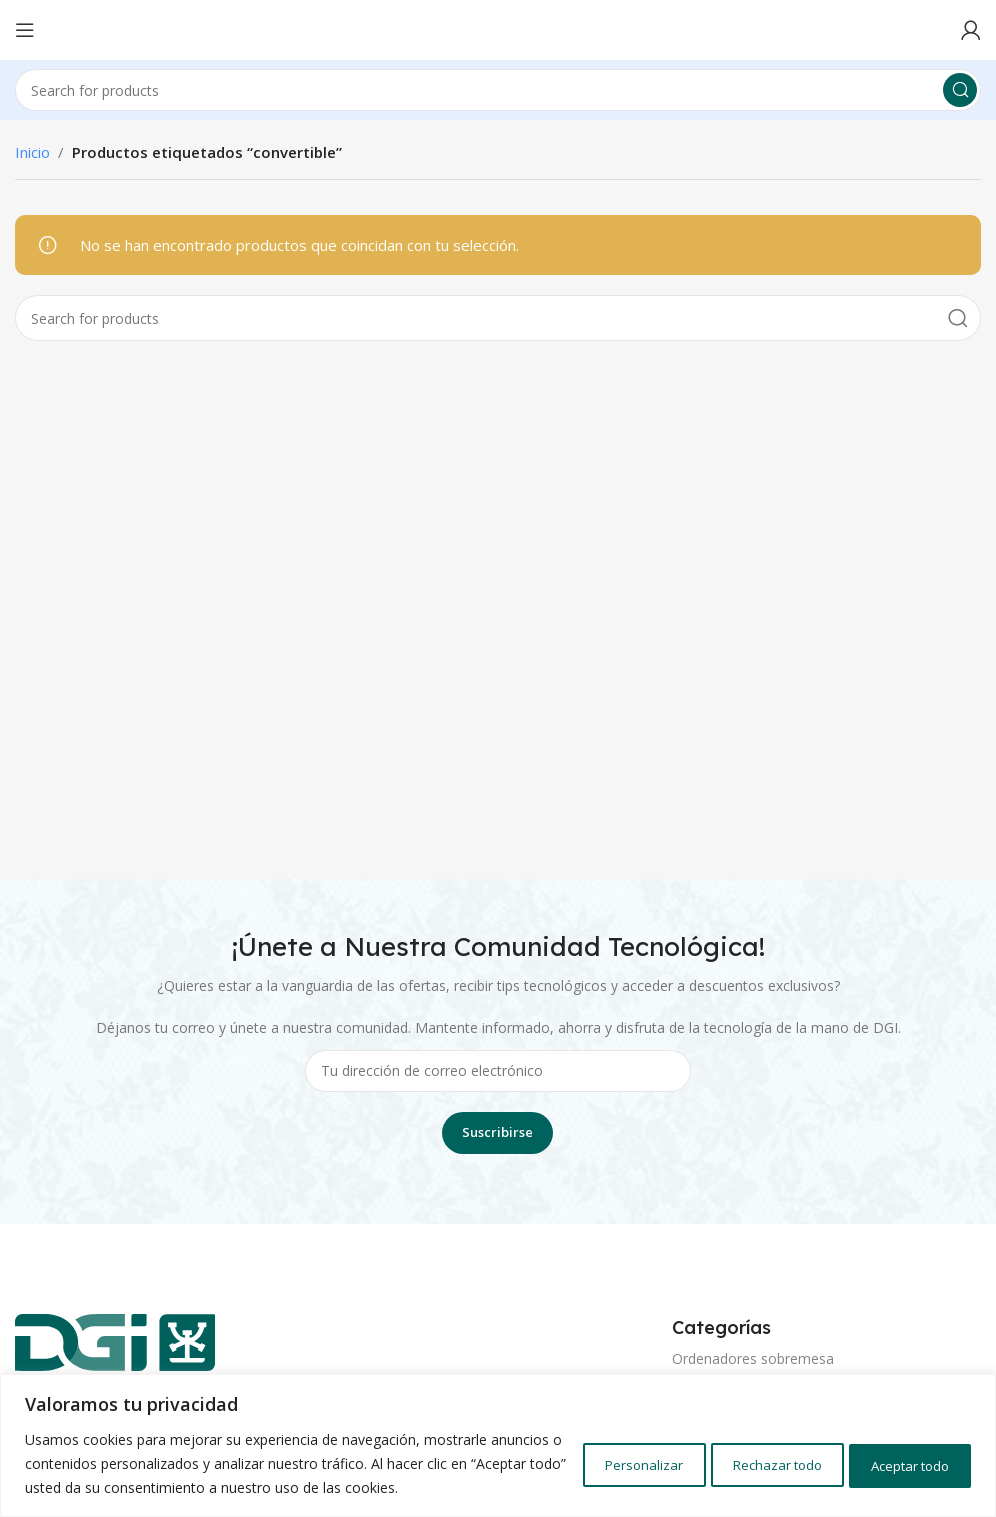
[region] (498, 1433)
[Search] (498, 90)
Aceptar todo (899, 1451)
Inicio (32, 152)
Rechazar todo (743, 1451)
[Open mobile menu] (25, 30)
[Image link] (115, 1349)
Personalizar (590, 1451)
